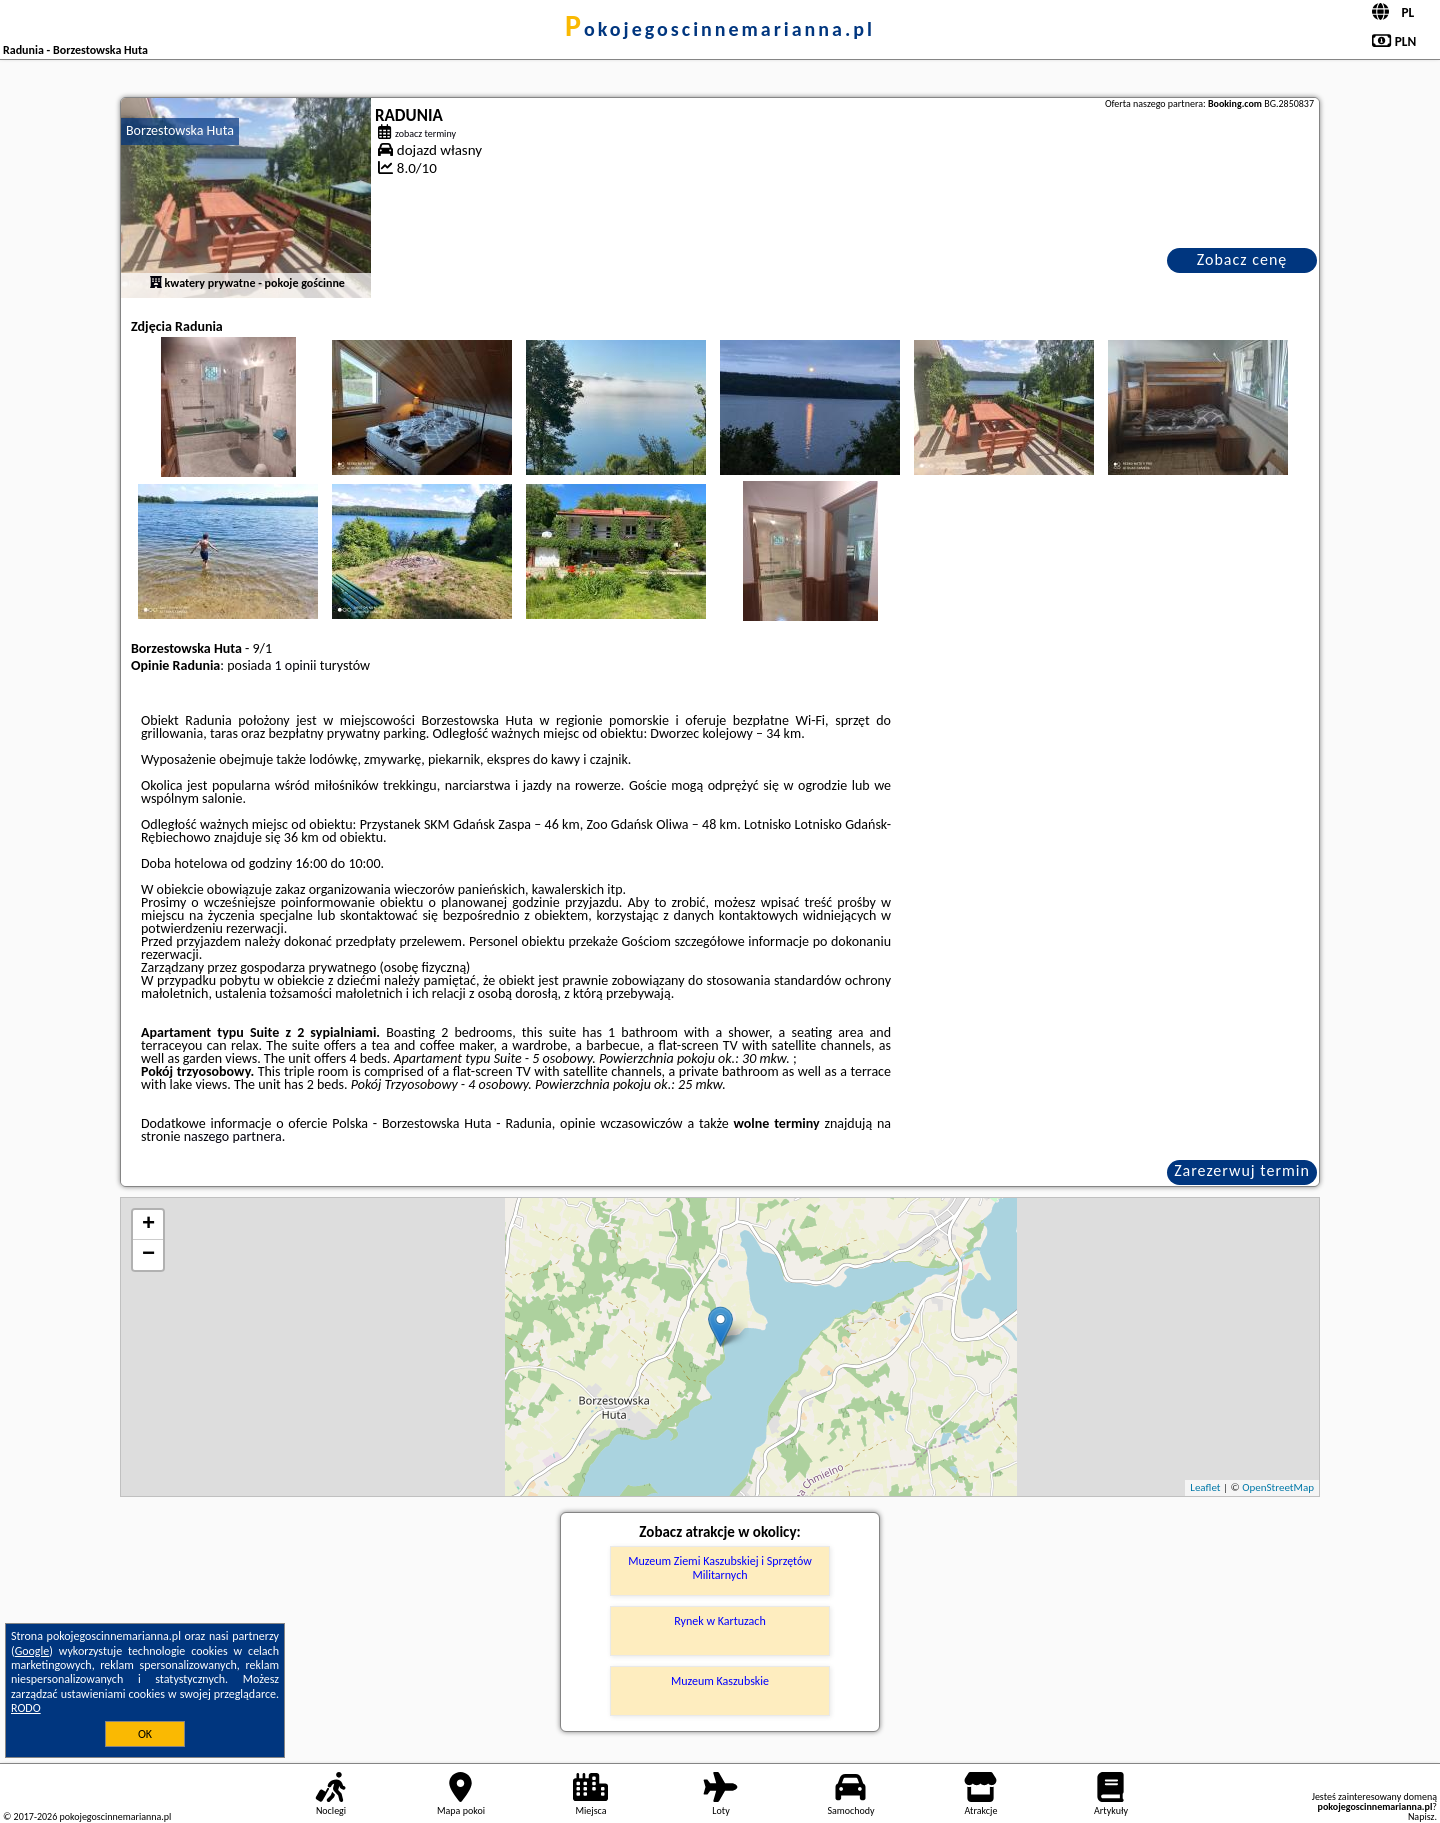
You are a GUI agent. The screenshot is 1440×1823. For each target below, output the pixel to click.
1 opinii (296, 665)
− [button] (148, 1255)
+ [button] (148, 1225)
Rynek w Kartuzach (719, 1621)
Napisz (1421, 1816)
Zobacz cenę (1242, 259)
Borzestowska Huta (180, 130)
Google (32, 1651)
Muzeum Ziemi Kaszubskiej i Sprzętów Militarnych (720, 1568)
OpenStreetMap (1278, 1487)
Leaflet (1205, 1487)
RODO (26, 1708)
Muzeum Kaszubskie (720, 1681)
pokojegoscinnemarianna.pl (720, 29)
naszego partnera (233, 1136)
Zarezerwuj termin (1242, 1170)
